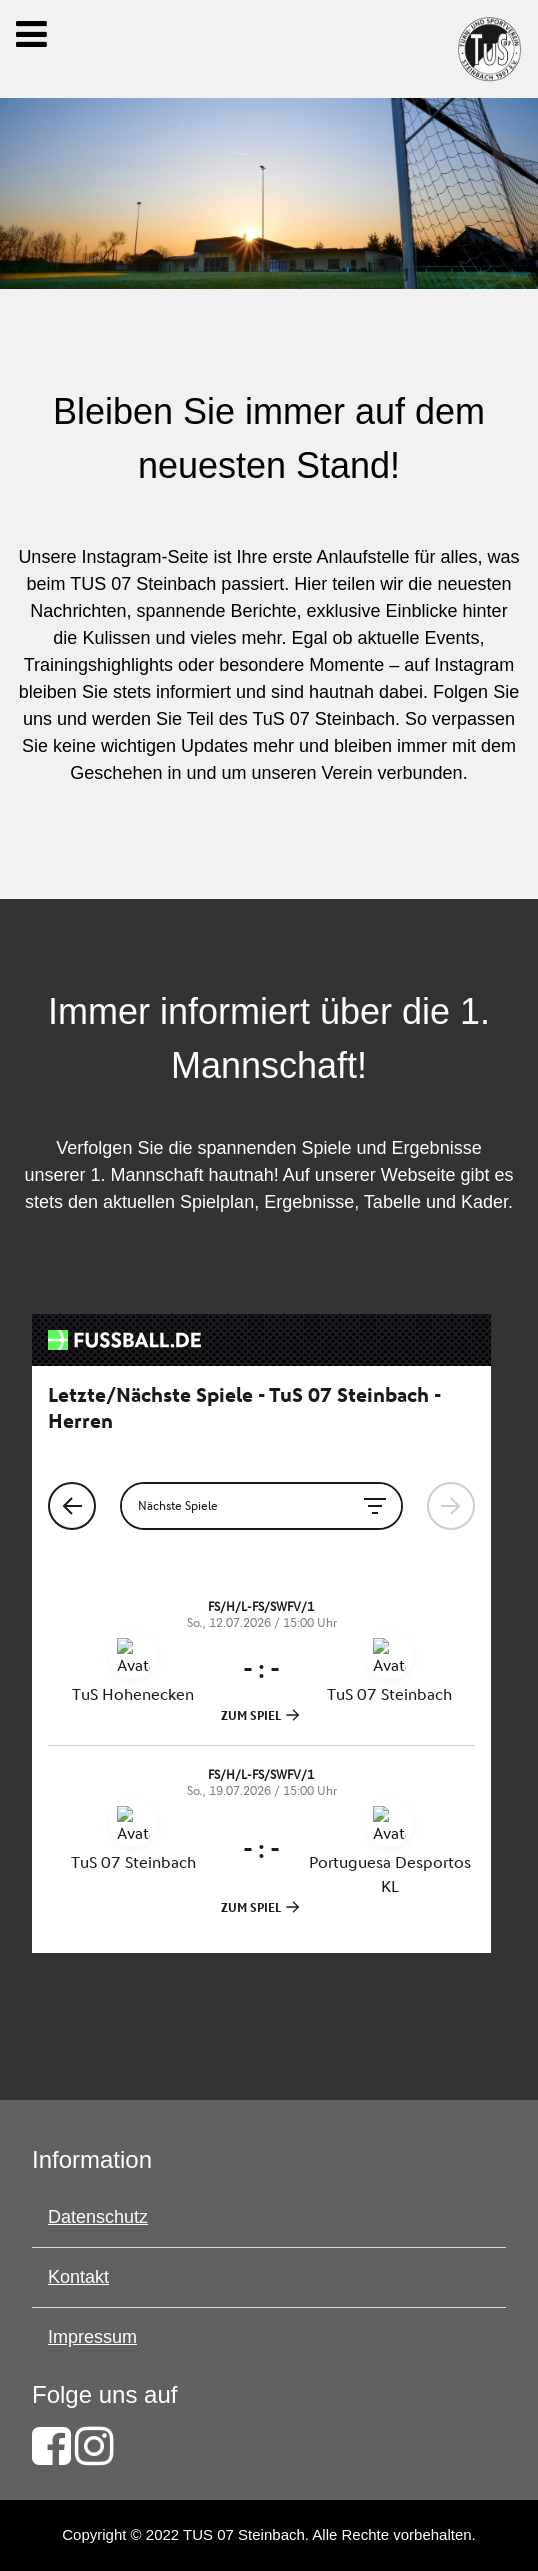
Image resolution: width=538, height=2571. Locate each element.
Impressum (92, 2337)
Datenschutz (98, 2217)
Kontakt (78, 2277)
